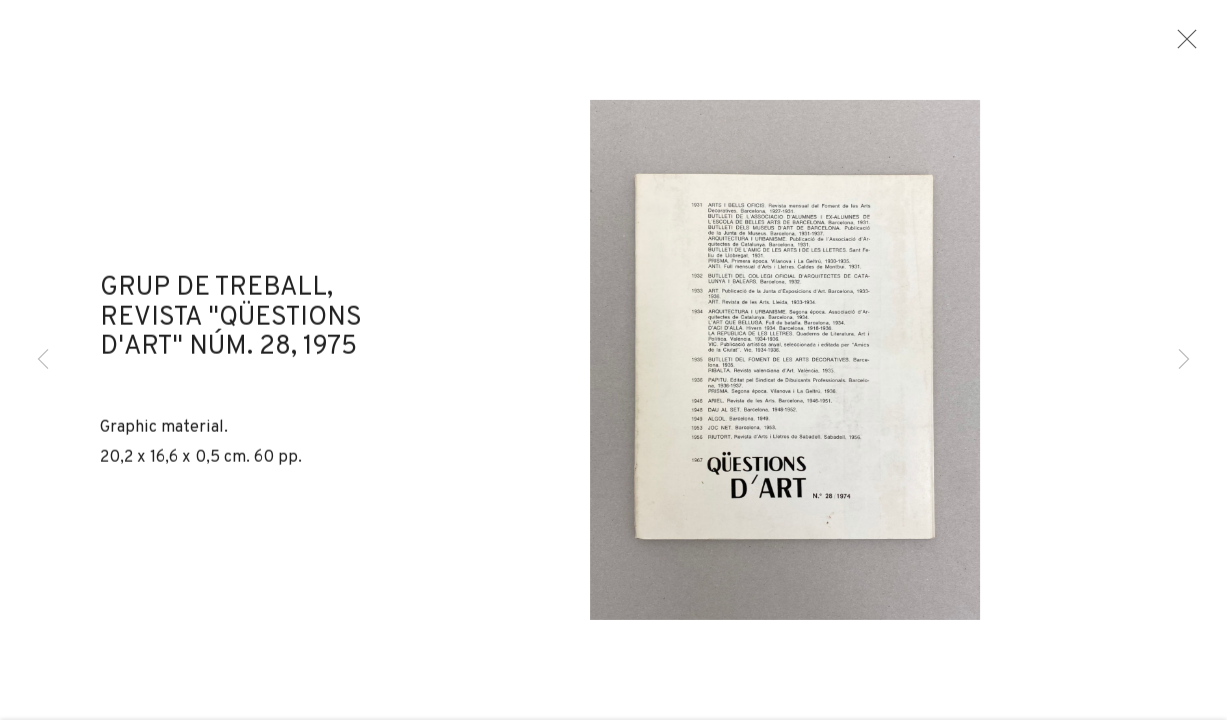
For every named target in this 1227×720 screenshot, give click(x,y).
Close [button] (1196, 45)
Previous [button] (43, 360)
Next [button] (1184, 360)
